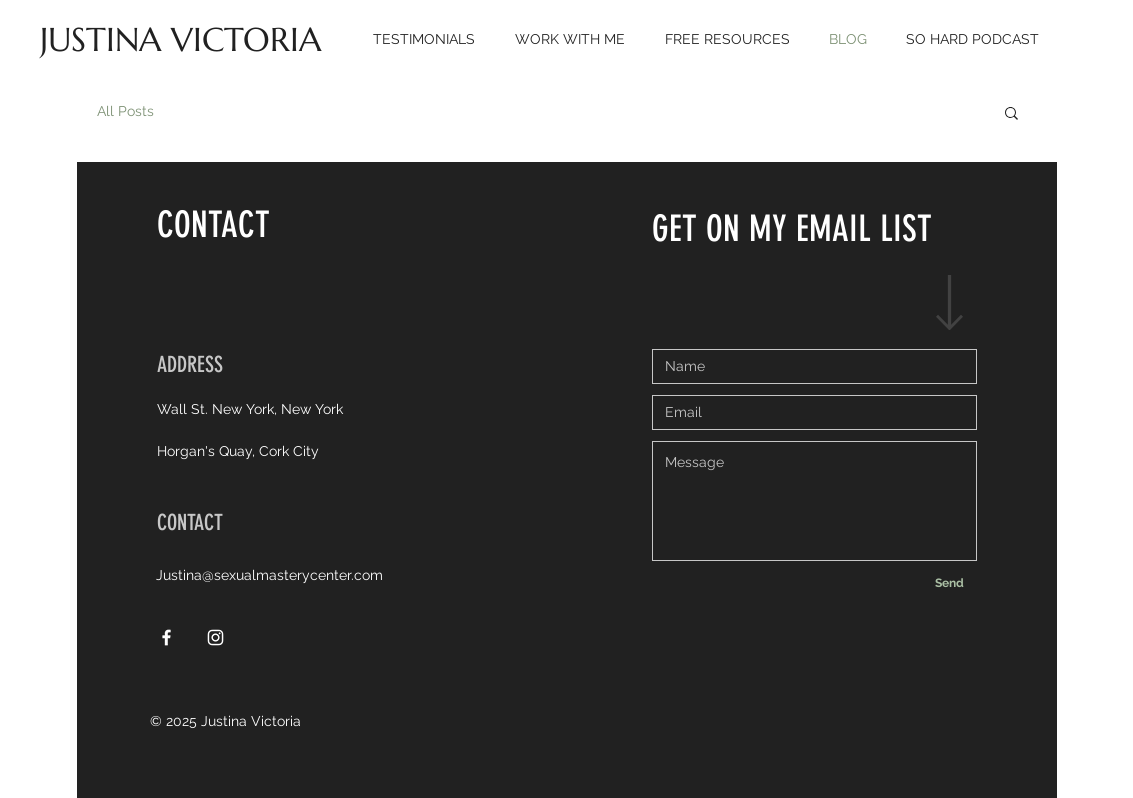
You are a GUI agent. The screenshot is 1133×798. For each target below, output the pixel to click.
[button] (1011, 114)
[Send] (949, 583)
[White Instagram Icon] (215, 637)
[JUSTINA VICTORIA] (180, 40)
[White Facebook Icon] (166, 637)
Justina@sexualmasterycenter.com (269, 575)
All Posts (125, 111)
